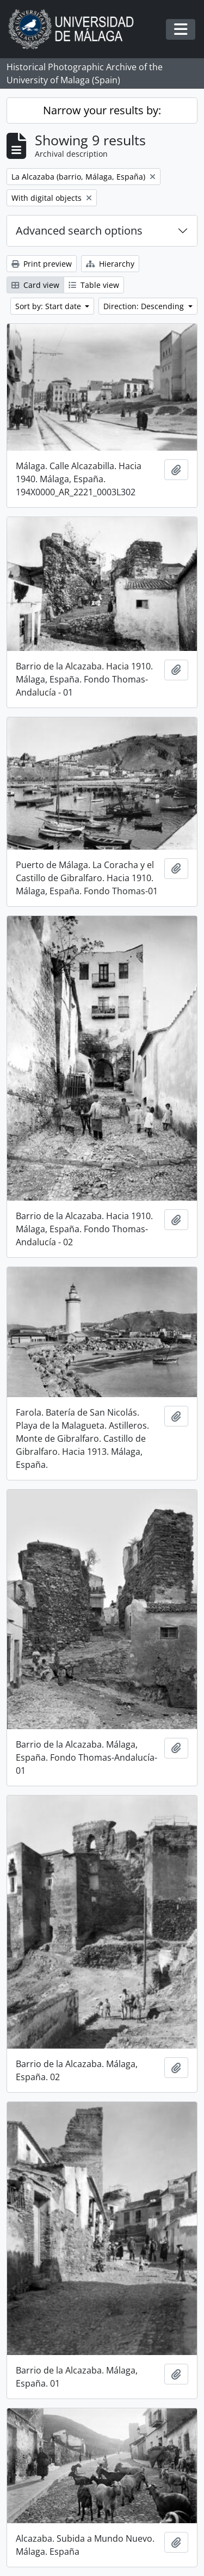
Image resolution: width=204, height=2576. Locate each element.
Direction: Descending (144, 306)
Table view (94, 285)
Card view (35, 285)
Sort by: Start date (49, 306)
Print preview (41, 264)
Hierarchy (110, 264)
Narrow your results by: (102, 110)
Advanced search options (79, 230)
